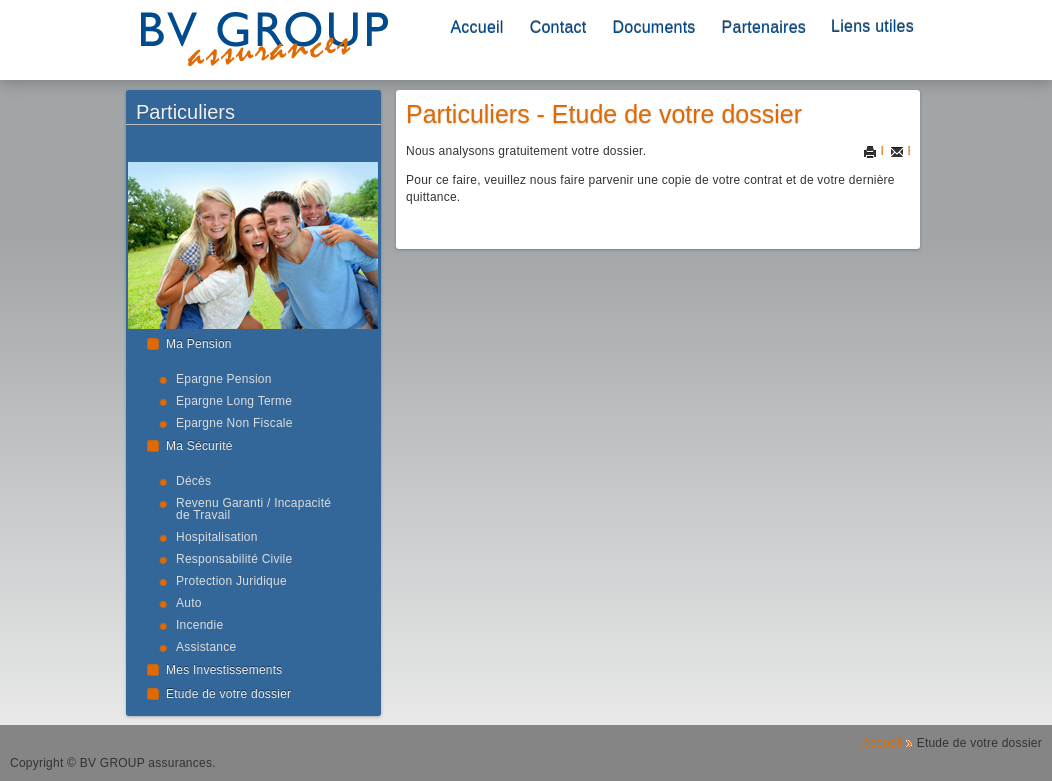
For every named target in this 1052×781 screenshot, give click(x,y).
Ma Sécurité (199, 446)
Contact (558, 27)
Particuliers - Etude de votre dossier (604, 114)
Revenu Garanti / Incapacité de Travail (253, 509)
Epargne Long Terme (234, 401)
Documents (654, 27)
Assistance (206, 647)
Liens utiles (872, 26)
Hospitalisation (217, 537)
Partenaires (764, 27)
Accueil (476, 27)
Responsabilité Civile (234, 559)
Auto (189, 603)
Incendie (199, 625)
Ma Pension (199, 344)
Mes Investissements (224, 670)
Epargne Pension (224, 379)
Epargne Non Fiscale (234, 423)
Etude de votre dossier (228, 694)
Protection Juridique (231, 581)
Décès (193, 481)
